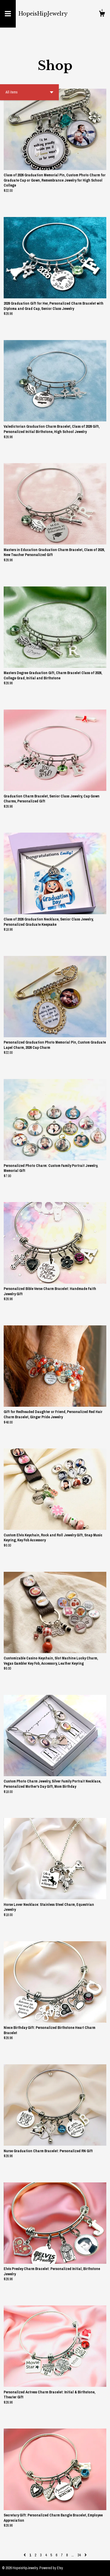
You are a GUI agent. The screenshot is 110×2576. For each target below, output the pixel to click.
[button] (29, 92)
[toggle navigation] (8, 14)
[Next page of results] (85, 2555)
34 (79, 2555)
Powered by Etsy (51, 2568)
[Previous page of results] (25, 2555)
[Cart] (102, 14)
